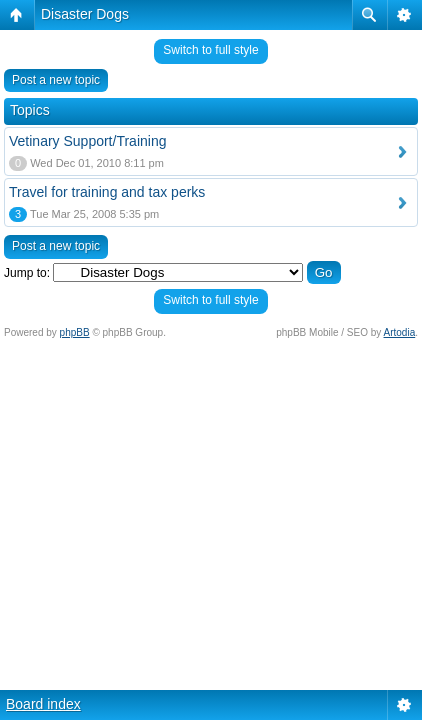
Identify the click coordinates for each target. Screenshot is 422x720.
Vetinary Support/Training (87, 141)
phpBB (75, 332)
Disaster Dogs (85, 14)
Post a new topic (56, 80)
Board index (43, 704)
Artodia (400, 332)
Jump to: (27, 273)
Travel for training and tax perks (107, 192)
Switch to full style (210, 50)
